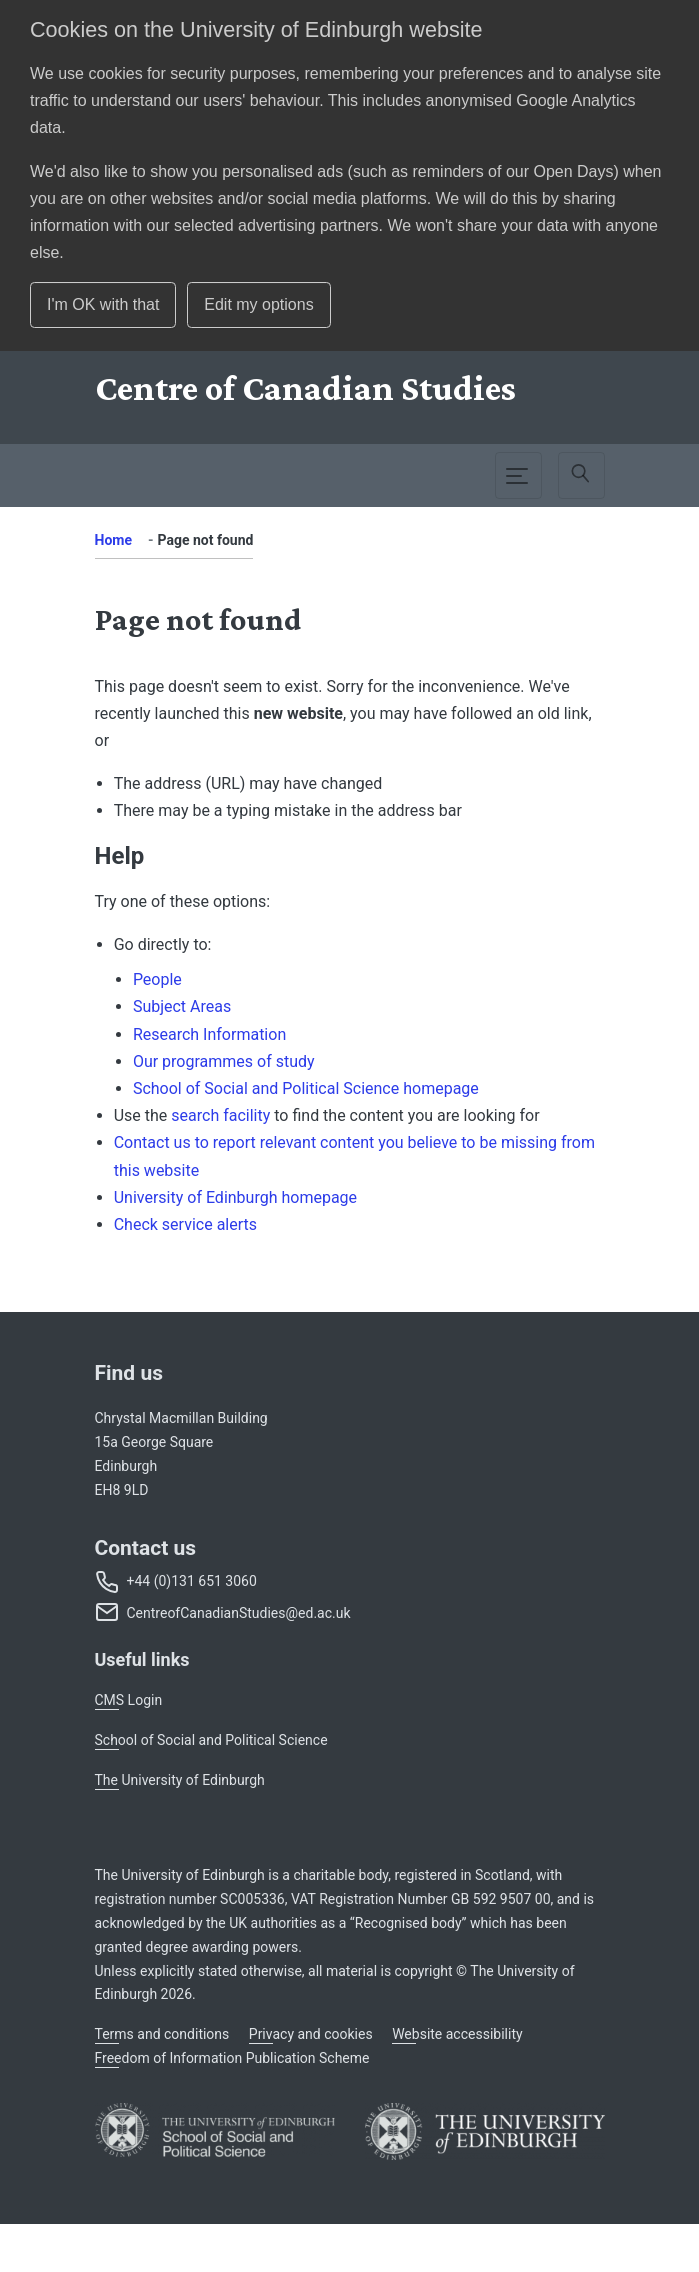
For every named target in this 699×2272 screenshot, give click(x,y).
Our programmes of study (224, 1061)
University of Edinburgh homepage (235, 1197)
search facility (220, 1115)
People (157, 979)
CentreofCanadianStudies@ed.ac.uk (239, 1613)
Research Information (209, 1034)
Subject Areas (182, 1006)
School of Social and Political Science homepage (306, 1088)
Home (113, 540)
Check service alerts (185, 1224)
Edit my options (258, 304)
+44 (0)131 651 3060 (192, 1581)
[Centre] (305, 388)
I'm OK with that (103, 304)
